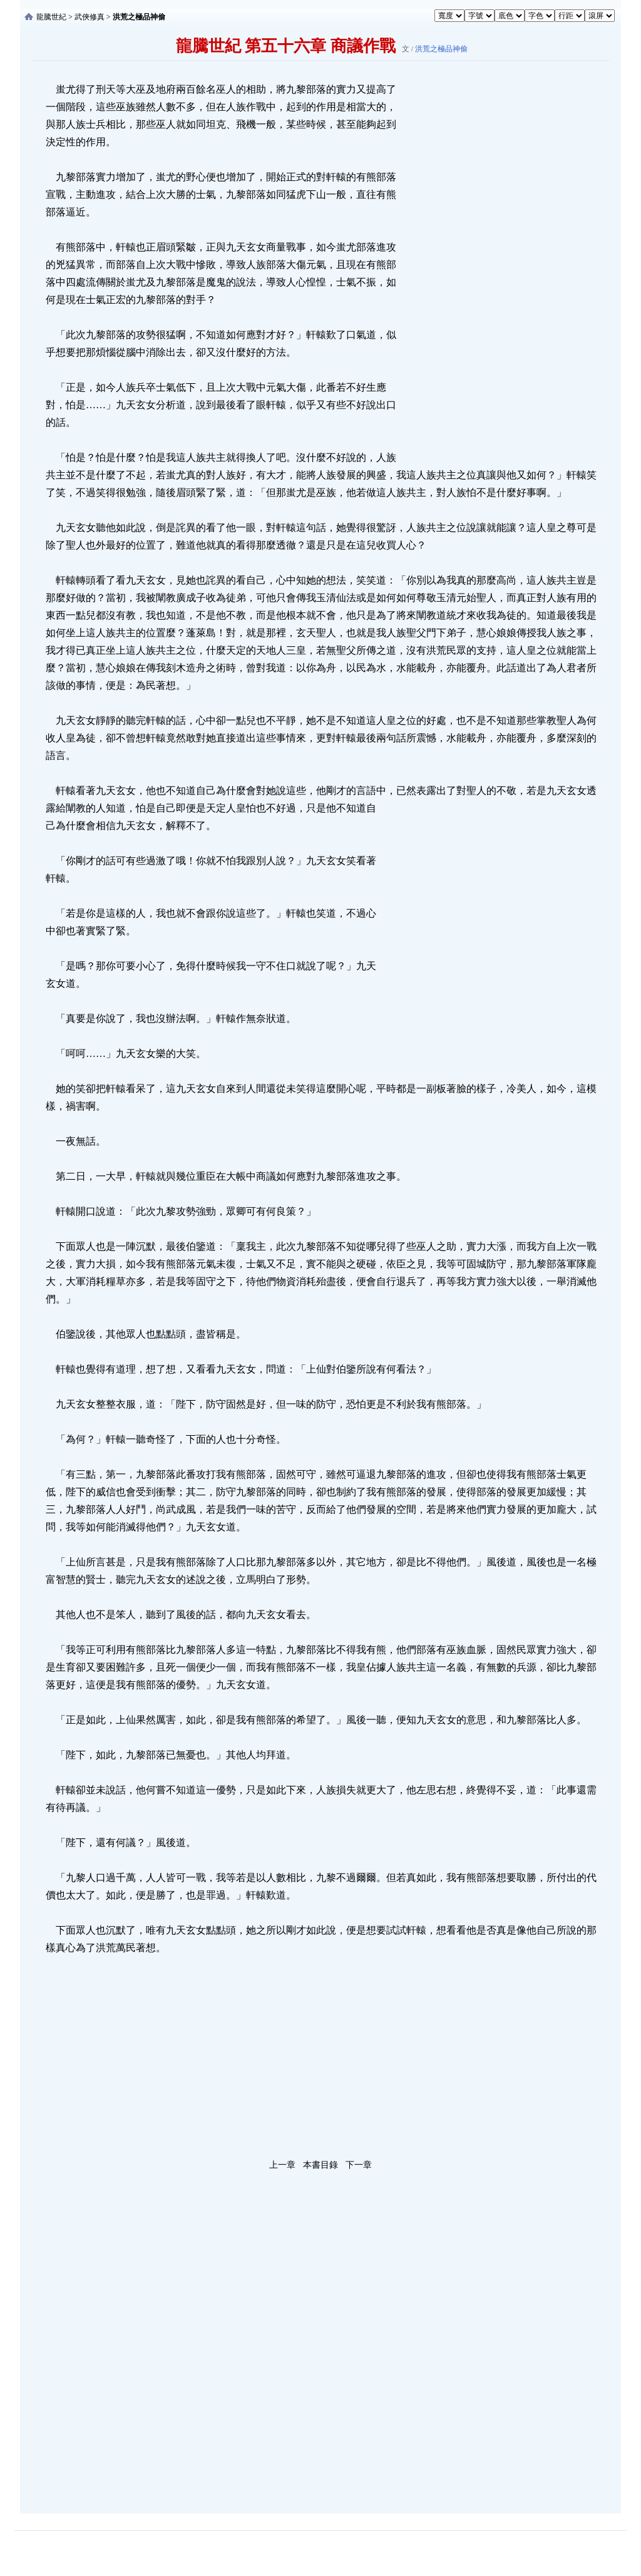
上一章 (282, 2165)
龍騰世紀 (51, 17)
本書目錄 (320, 2165)
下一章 (359, 2165)
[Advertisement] (493, 268)
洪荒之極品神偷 (441, 48)
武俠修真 (89, 17)
